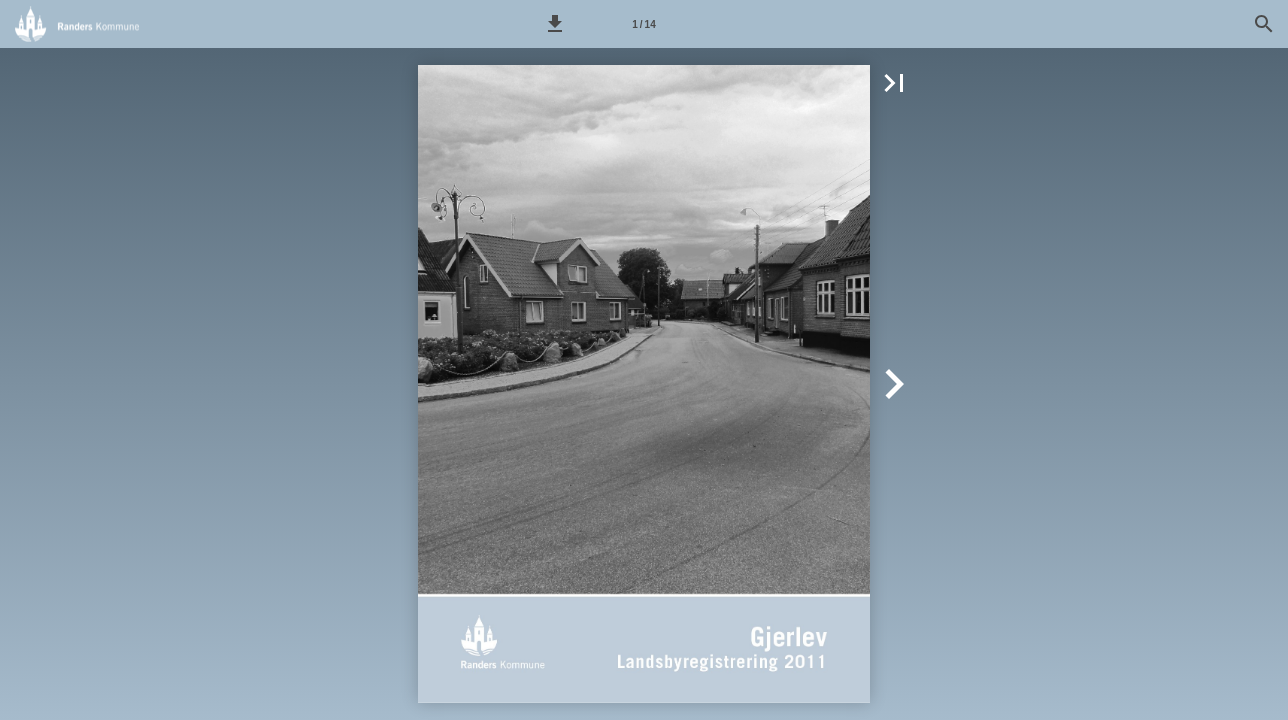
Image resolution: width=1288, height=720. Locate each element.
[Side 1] (644, 24)
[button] (555, 24)
